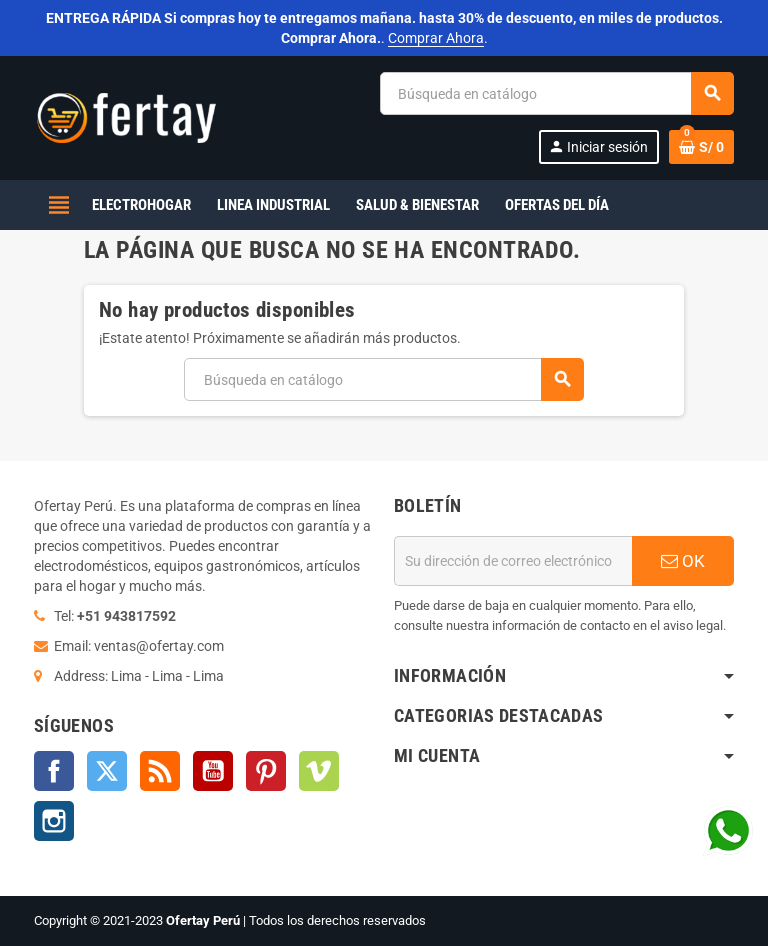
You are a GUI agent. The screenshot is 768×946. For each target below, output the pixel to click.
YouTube (213, 771)
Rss (160, 771)
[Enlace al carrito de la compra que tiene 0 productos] (701, 147)
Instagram (54, 821)
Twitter (107, 771)
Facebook (54, 771)
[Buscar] (556, 93)
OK (683, 561)
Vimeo (319, 771)
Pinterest (266, 771)
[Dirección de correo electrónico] (513, 561)
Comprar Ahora (436, 38)
